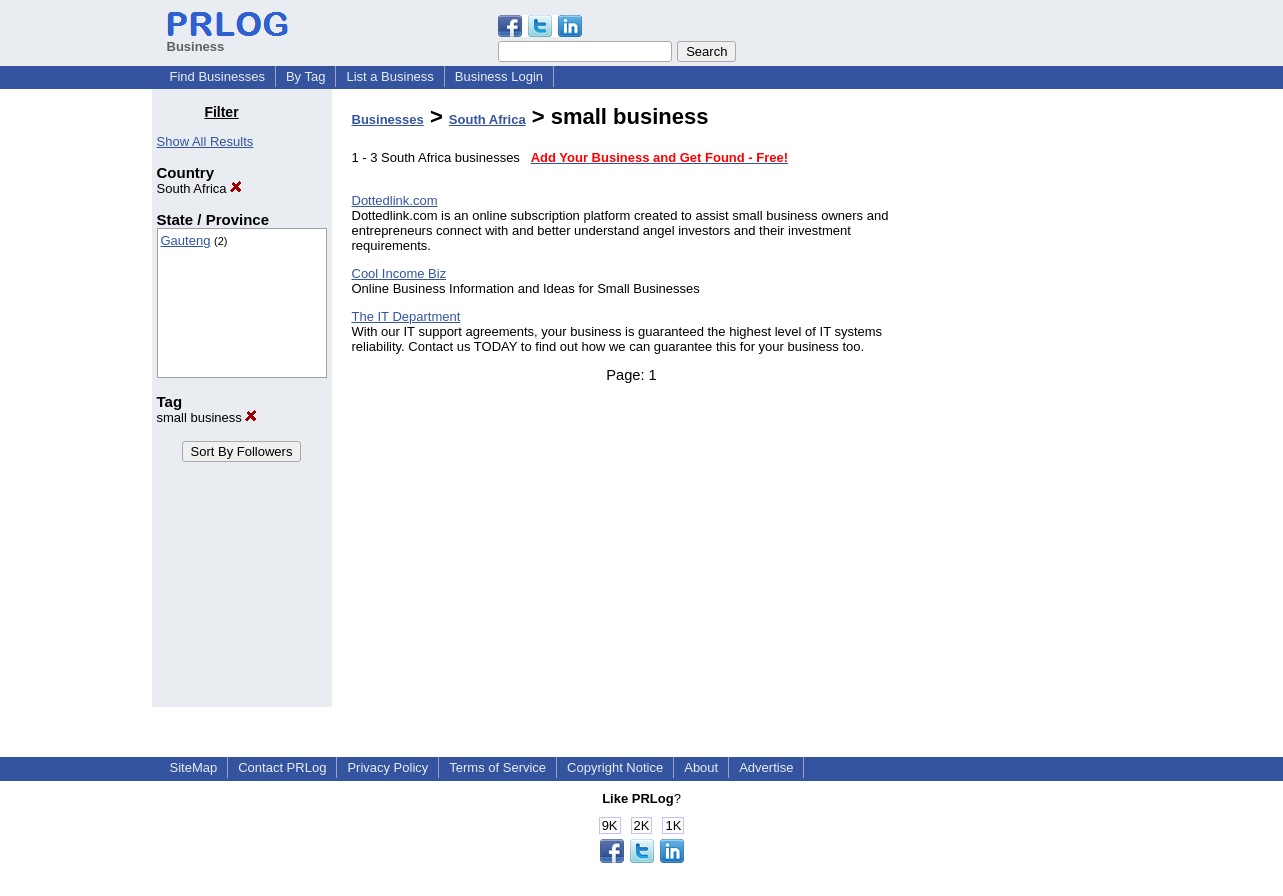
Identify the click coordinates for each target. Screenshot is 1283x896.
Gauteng (186, 240)
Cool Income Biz (399, 273)
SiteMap (194, 767)
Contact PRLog (282, 767)
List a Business (389, 76)
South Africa (200, 188)
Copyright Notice (615, 767)
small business (207, 417)
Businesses (388, 119)
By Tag (306, 76)
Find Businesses (217, 76)
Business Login (499, 76)
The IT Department (406, 316)
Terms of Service (497, 767)
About (701, 767)
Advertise (766, 767)
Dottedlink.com (395, 200)
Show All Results (205, 141)
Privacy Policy (387, 767)
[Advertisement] (1029, 404)
